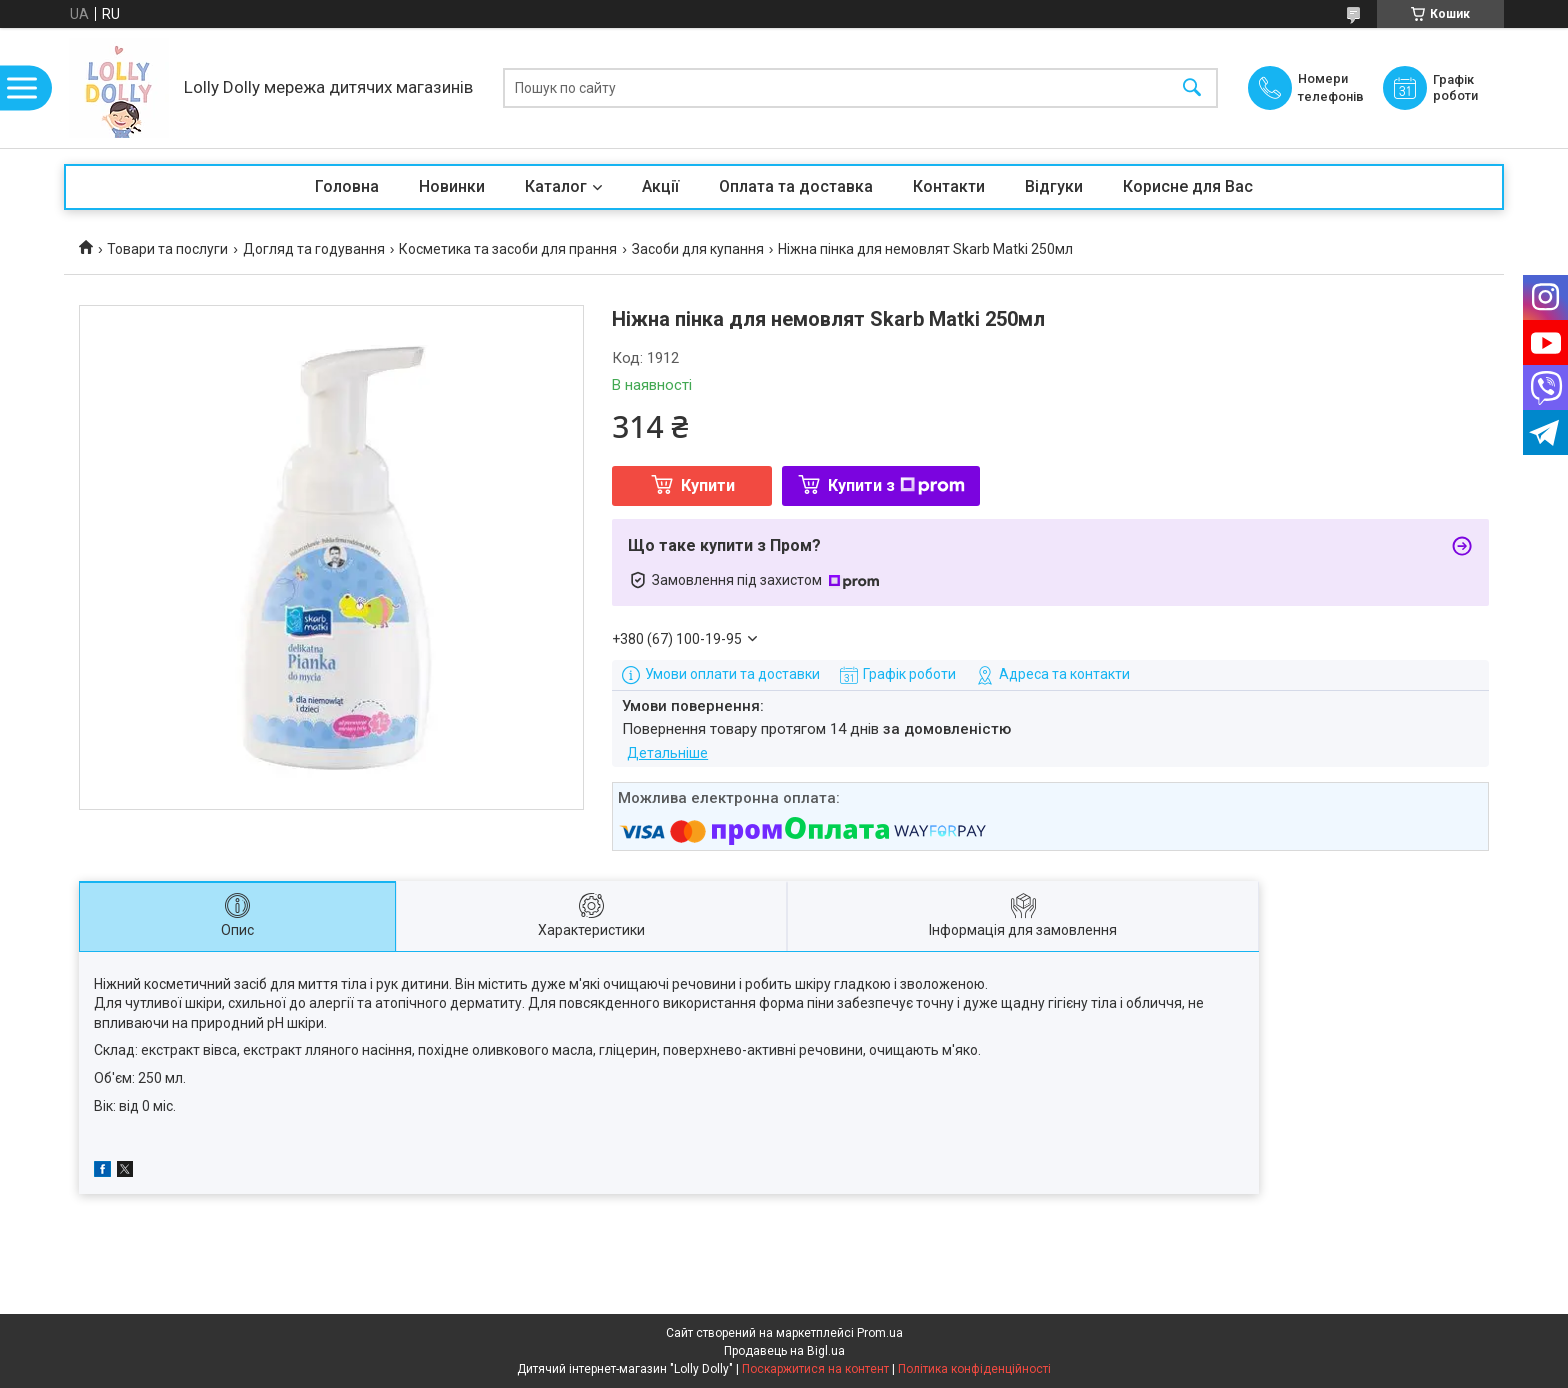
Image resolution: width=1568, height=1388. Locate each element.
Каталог (556, 186)
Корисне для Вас (1188, 186)
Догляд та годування (314, 249)
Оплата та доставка (796, 186)
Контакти (949, 186)
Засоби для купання (698, 249)
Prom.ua (880, 1333)
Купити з (896, 485)
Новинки (452, 186)
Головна (347, 186)
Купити (708, 485)
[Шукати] (1192, 88)
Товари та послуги (167, 249)
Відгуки (1054, 186)
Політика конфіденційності (974, 1369)
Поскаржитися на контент (815, 1369)
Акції (660, 186)
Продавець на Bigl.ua (784, 1351)
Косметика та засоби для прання (508, 249)
